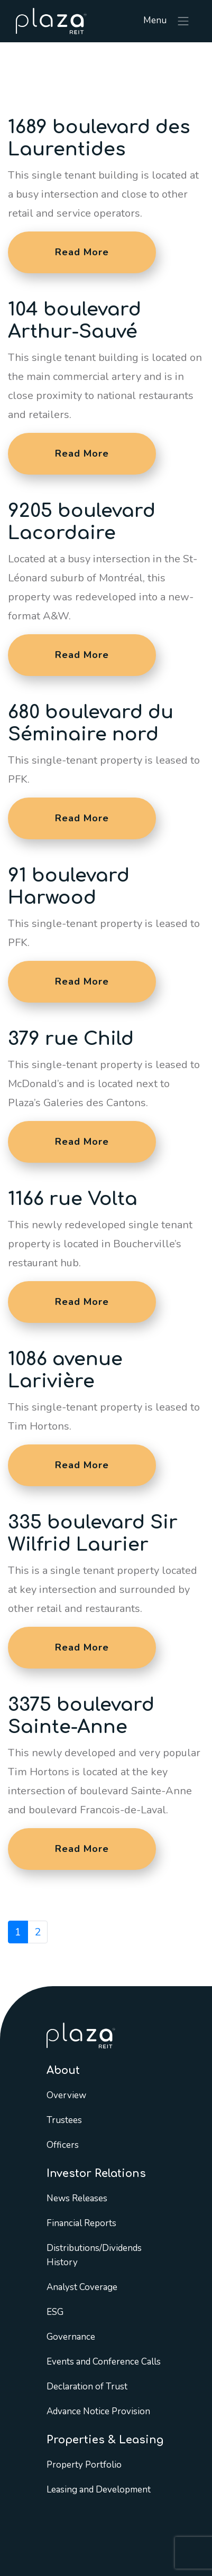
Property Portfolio (84, 2465)
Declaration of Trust (87, 2386)
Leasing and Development (99, 2490)
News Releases (77, 2198)
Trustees (64, 2120)
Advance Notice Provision (98, 2411)
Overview (66, 2095)
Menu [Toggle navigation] (166, 21)
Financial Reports (81, 2223)
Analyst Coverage (82, 2287)
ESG (55, 2312)
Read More (82, 252)
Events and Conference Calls (104, 2362)
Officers (63, 2145)
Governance (71, 2337)
